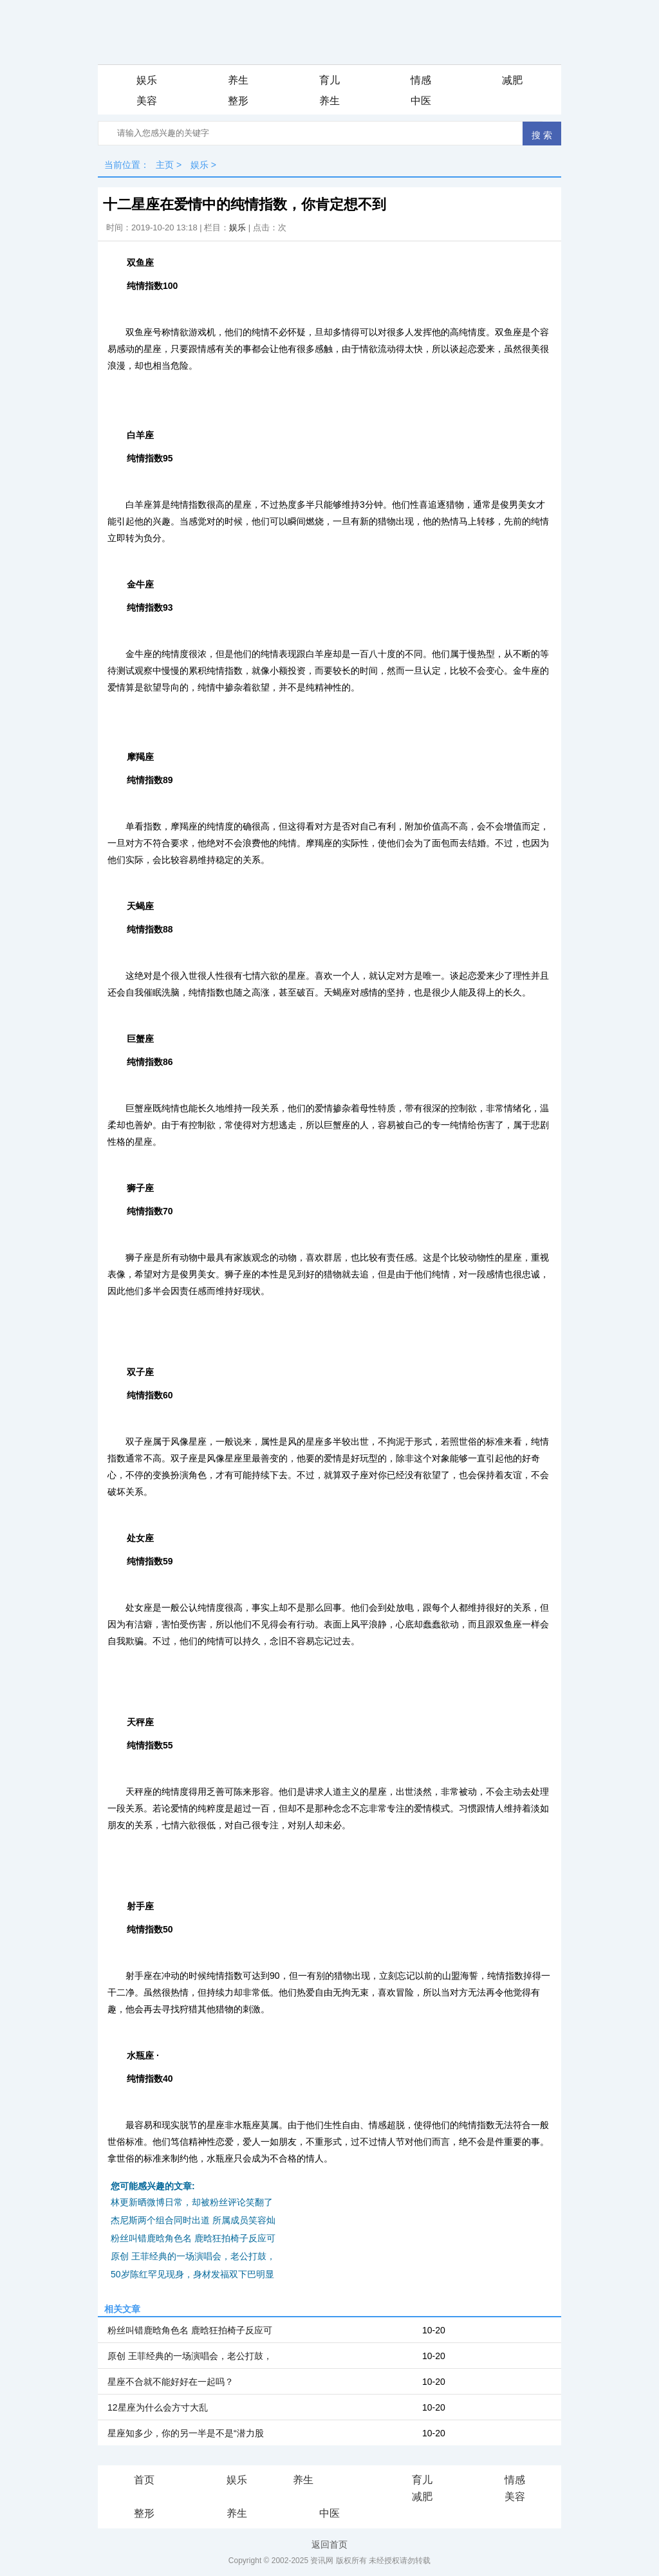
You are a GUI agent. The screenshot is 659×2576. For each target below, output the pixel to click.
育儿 (329, 80)
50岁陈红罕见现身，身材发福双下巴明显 (192, 2274)
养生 (238, 80)
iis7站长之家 (341, 2480)
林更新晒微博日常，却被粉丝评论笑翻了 (192, 2202)
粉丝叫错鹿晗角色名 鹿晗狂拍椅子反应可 (193, 2238)
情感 (421, 80)
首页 (144, 2479)
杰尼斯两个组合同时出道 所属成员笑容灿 (193, 2220)
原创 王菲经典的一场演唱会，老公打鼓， (193, 2256)
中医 (421, 100)
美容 (146, 100)
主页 (165, 165)
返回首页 (329, 2544)
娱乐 (146, 80)
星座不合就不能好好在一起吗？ (170, 2382)
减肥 (512, 80)
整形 (238, 100)
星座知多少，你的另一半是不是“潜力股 (185, 2433)
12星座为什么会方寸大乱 (157, 2407)
